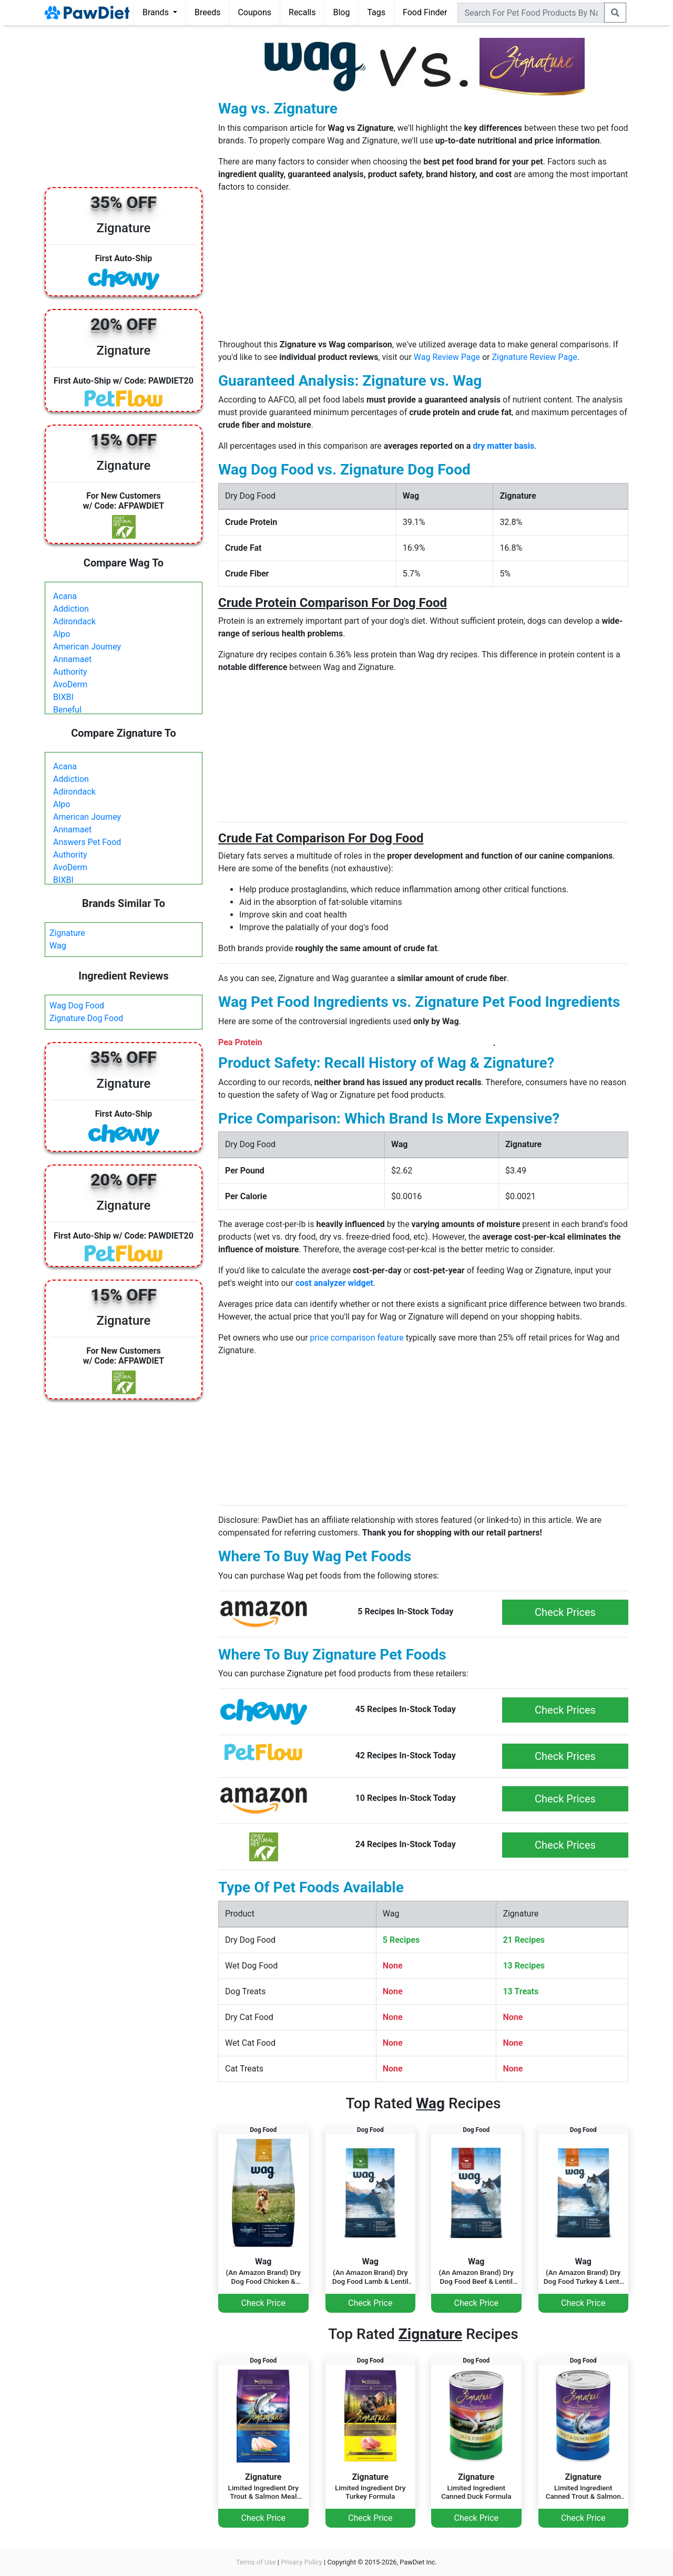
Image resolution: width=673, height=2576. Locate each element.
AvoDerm (70, 684)
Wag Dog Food (76, 1006)
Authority (70, 672)
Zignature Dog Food (86, 1018)
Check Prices (565, 1612)
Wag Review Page (447, 357)
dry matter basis (503, 446)
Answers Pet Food (87, 842)
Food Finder (425, 12)
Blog (341, 12)
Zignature (67, 933)
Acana (65, 596)
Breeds (208, 12)
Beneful (67, 710)
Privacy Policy (301, 2562)
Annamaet (72, 659)
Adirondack (74, 621)
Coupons (254, 12)
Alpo (61, 634)
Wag (57, 946)
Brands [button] (156, 12)
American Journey (87, 647)
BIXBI (63, 697)
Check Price (263, 2303)
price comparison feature (357, 1338)
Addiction (71, 609)
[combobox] (531, 13)
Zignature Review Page (534, 357)
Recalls (302, 12)
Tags (376, 12)
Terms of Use (256, 2562)
